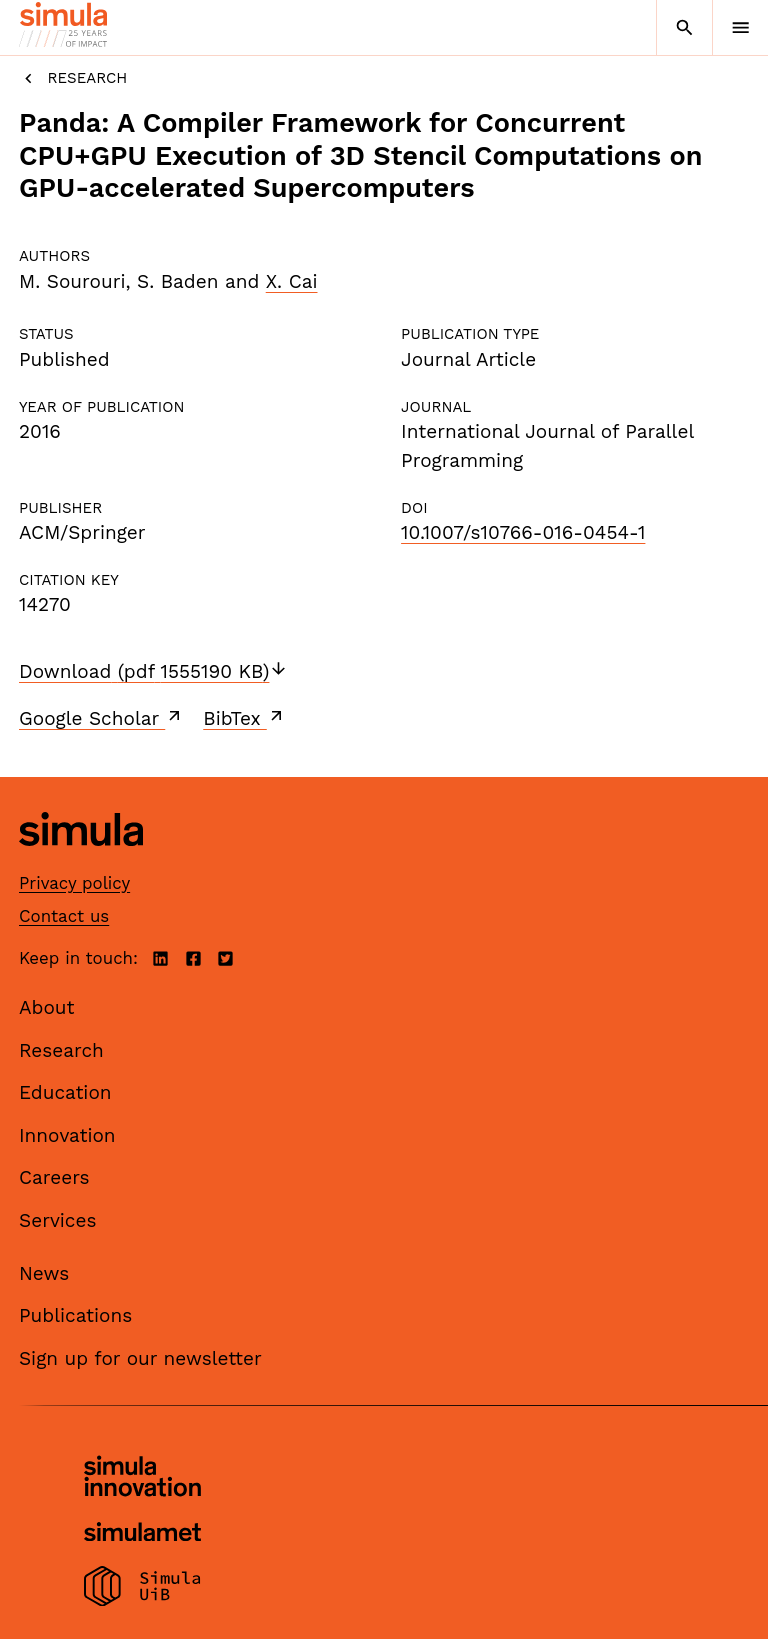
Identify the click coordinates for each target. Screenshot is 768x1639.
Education (65, 1092)
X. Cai (292, 281)
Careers (54, 1177)
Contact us (64, 916)
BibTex (244, 718)
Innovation (67, 1135)
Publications (75, 1315)
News (44, 1273)
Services (57, 1220)
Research (73, 78)
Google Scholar (101, 718)
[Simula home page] (81, 860)
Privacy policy (74, 883)
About (47, 1007)
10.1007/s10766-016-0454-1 (523, 532)
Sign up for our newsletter (140, 1358)
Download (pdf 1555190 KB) (153, 671)
